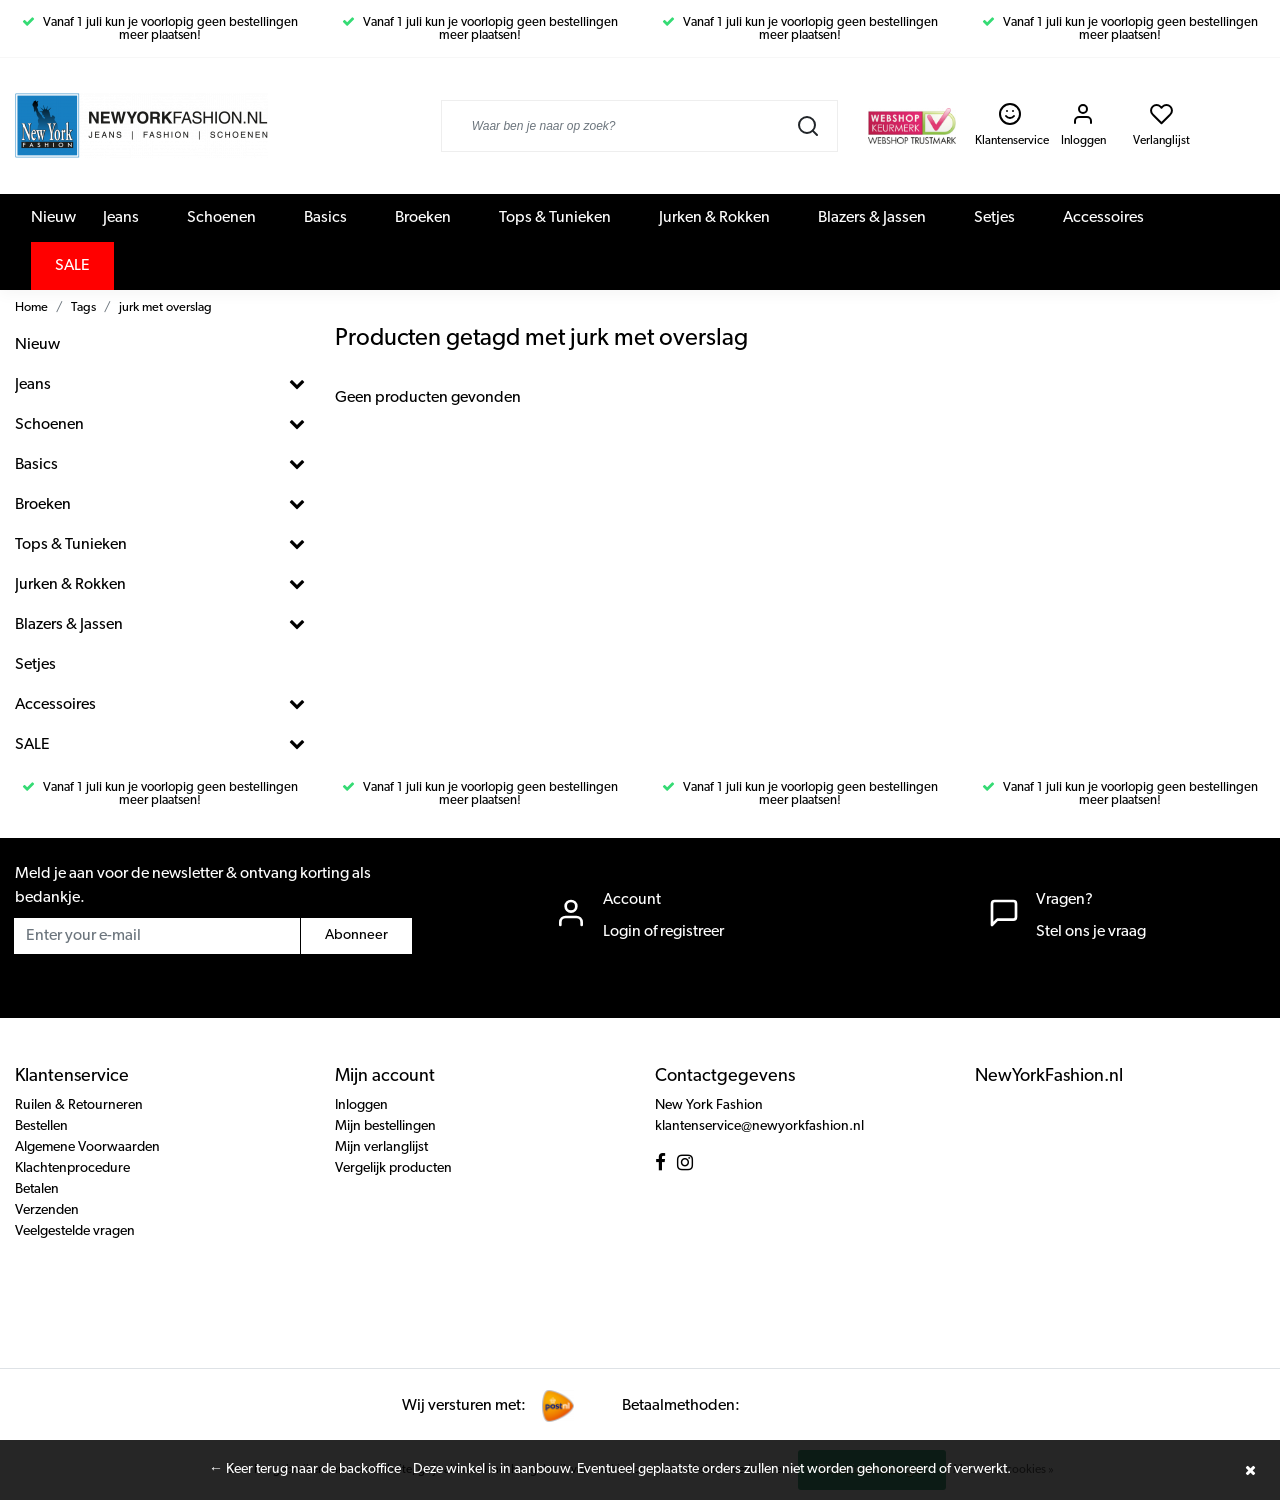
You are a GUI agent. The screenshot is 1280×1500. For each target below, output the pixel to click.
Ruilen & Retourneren (79, 1105)
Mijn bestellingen (385, 1126)
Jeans (121, 218)
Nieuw (53, 218)
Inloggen (361, 1105)
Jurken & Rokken (714, 218)
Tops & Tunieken (555, 218)
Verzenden (47, 1210)
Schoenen (221, 218)
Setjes (994, 218)
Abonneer (356, 935)
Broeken (423, 218)
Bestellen (41, 1126)
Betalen (37, 1189)
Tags (83, 307)
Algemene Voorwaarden (87, 1147)
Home (31, 307)
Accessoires (1103, 218)
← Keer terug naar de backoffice (305, 1469)
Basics (325, 218)
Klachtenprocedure (72, 1168)
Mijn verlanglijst (381, 1147)
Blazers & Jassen (872, 218)
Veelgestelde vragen (75, 1231)
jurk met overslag (165, 307)
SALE (72, 266)
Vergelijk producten (393, 1168)
